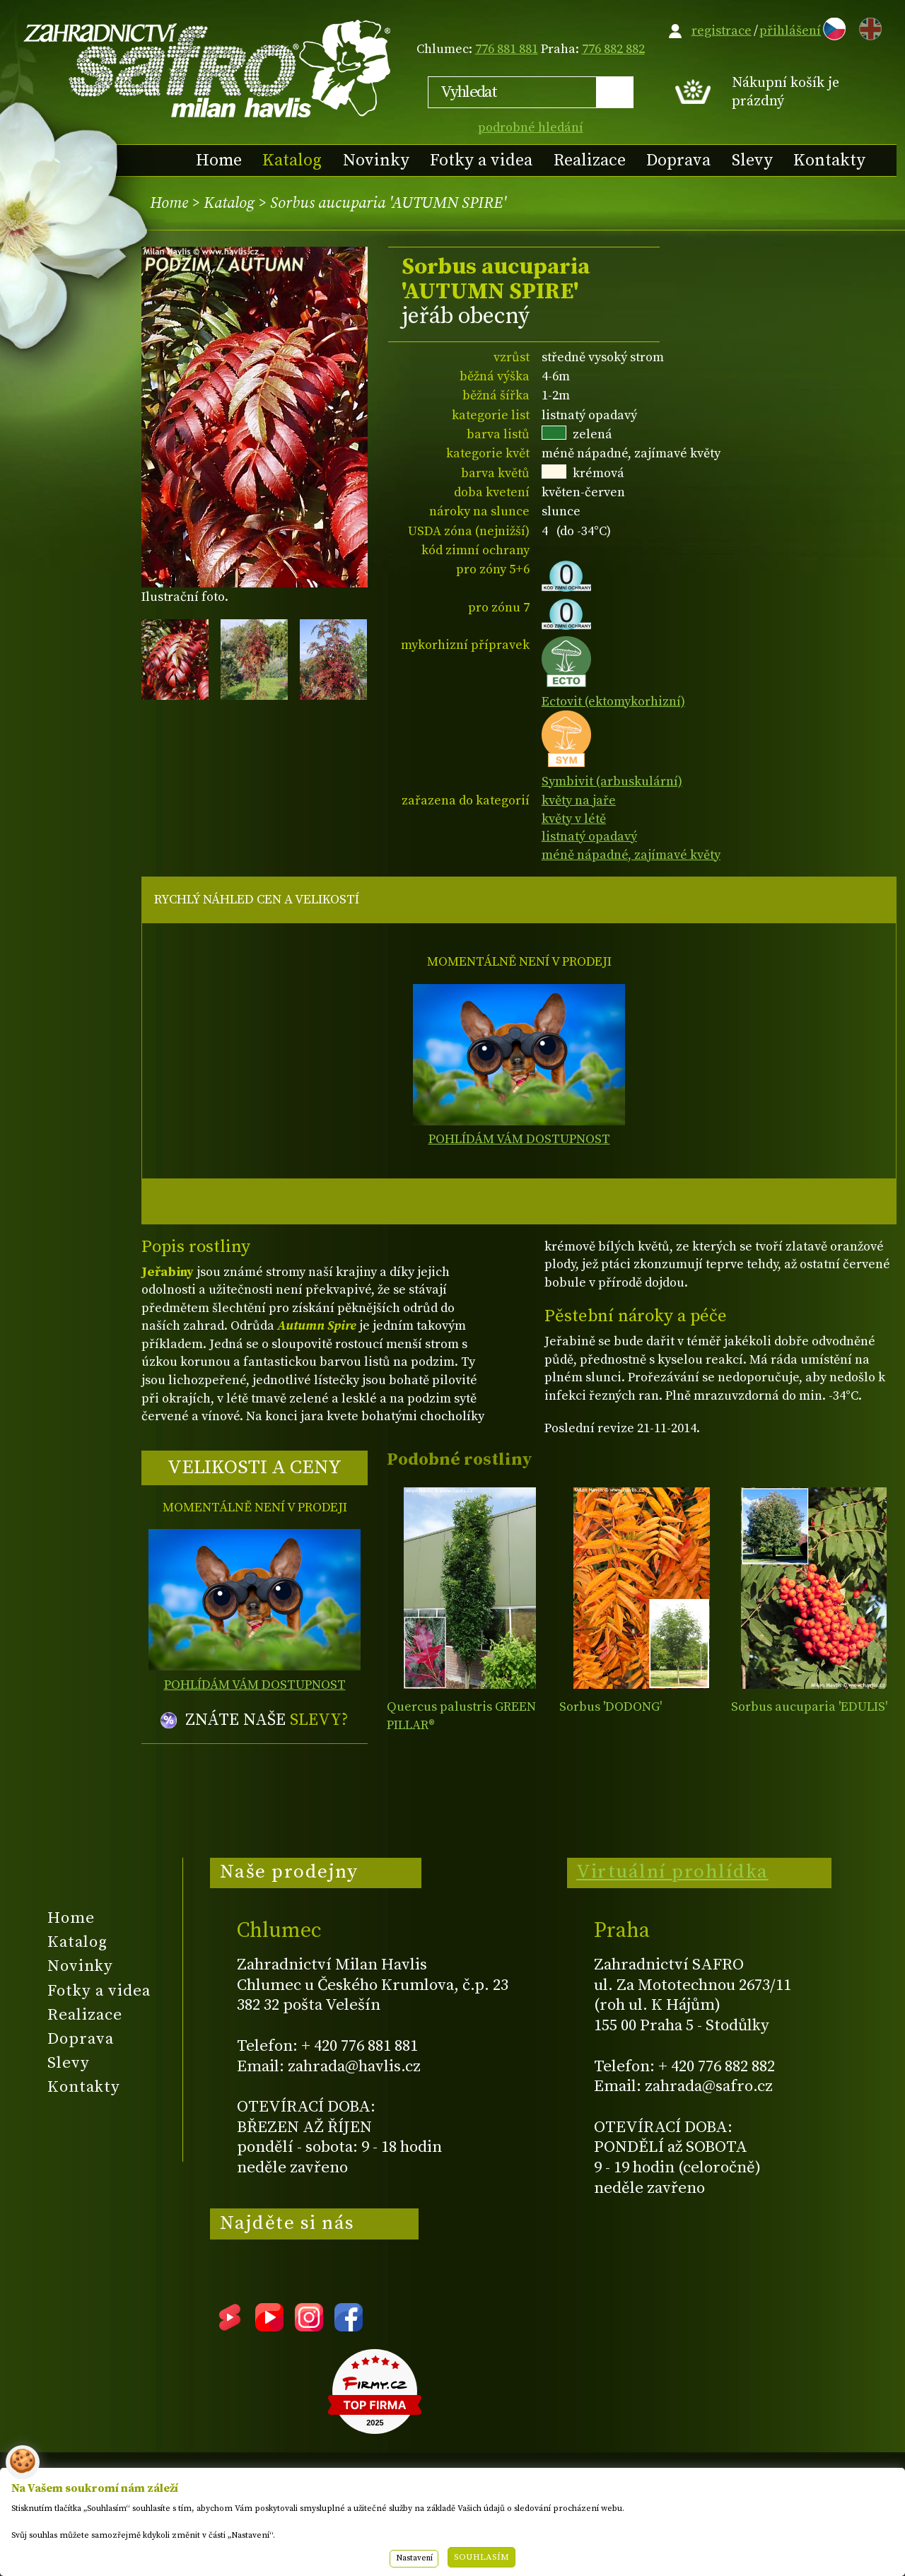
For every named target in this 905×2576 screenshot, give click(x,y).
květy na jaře (579, 800)
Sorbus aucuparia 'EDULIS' (809, 1707)
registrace (721, 31)
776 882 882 (613, 49)
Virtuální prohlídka (672, 1872)
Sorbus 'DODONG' (610, 1707)
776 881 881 (506, 49)
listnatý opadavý (589, 837)
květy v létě (574, 819)
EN (867, 26)
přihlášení (790, 31)
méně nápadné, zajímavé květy (631, 855)
